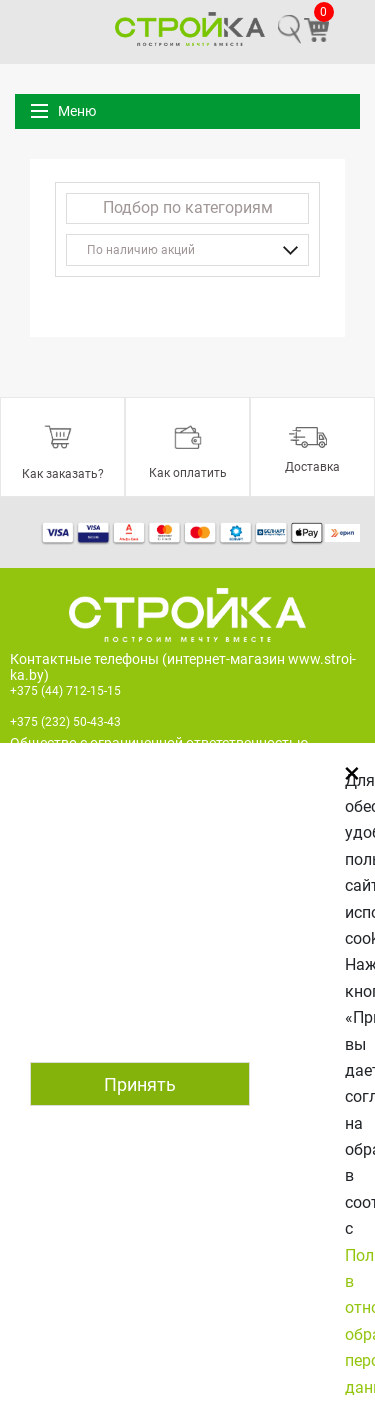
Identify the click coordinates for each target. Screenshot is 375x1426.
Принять (140, 1084)
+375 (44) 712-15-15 (65, 691)
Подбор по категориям (188, 207)
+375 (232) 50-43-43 (65, 722)
